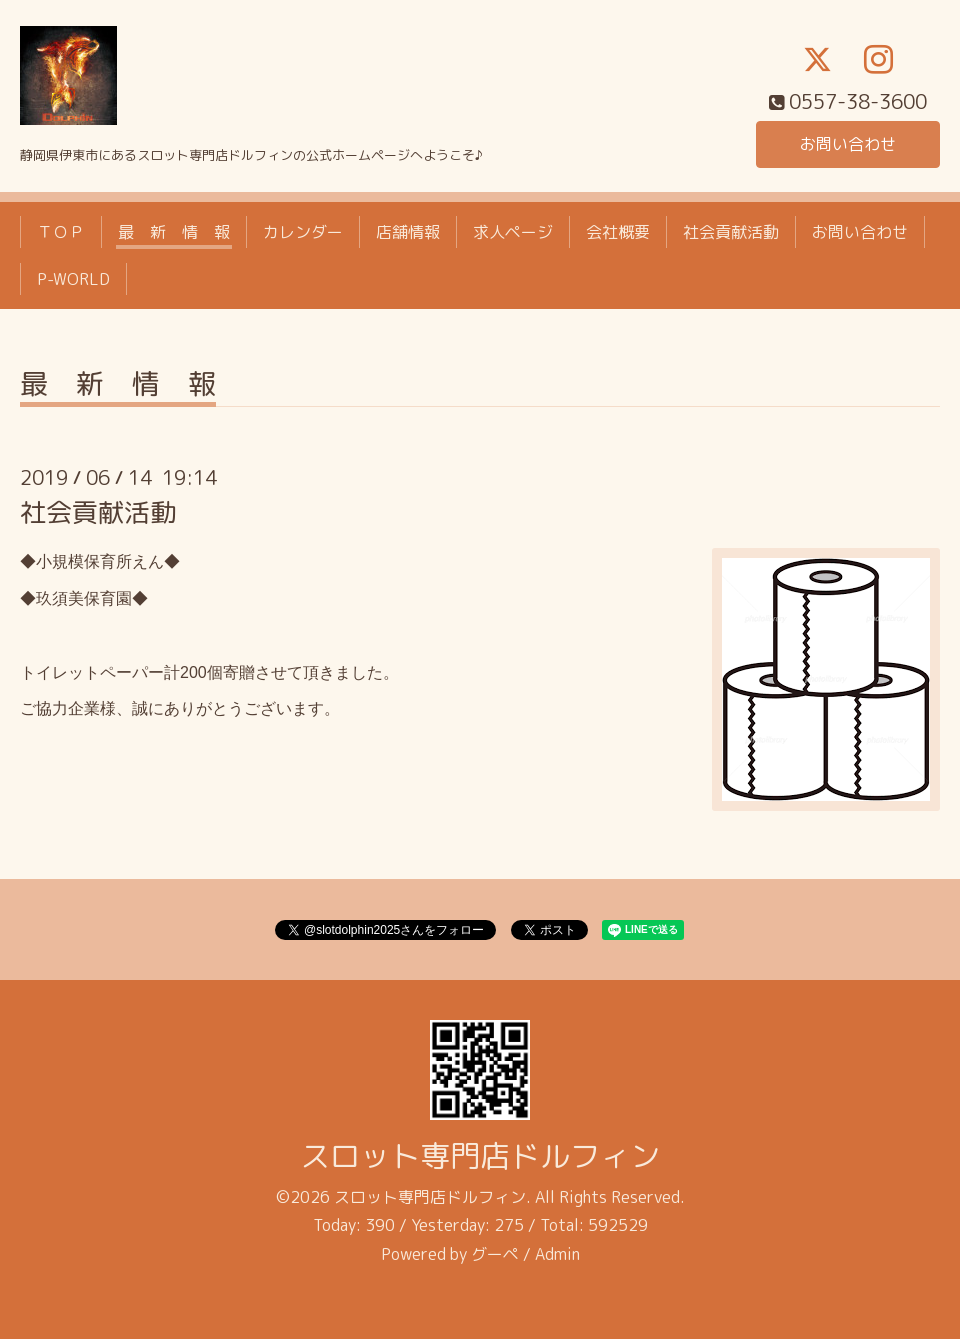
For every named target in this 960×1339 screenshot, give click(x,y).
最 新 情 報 (174, 232)
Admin (557, 1254)
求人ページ (513, 232)
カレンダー (303, 232)
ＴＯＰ (61, 232)
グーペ (495, 1254)
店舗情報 (408, 232)
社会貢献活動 (731, 232)
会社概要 (618, 232)
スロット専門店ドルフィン (480, 1156)
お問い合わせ (848, 144)
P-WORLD (73, 279)
